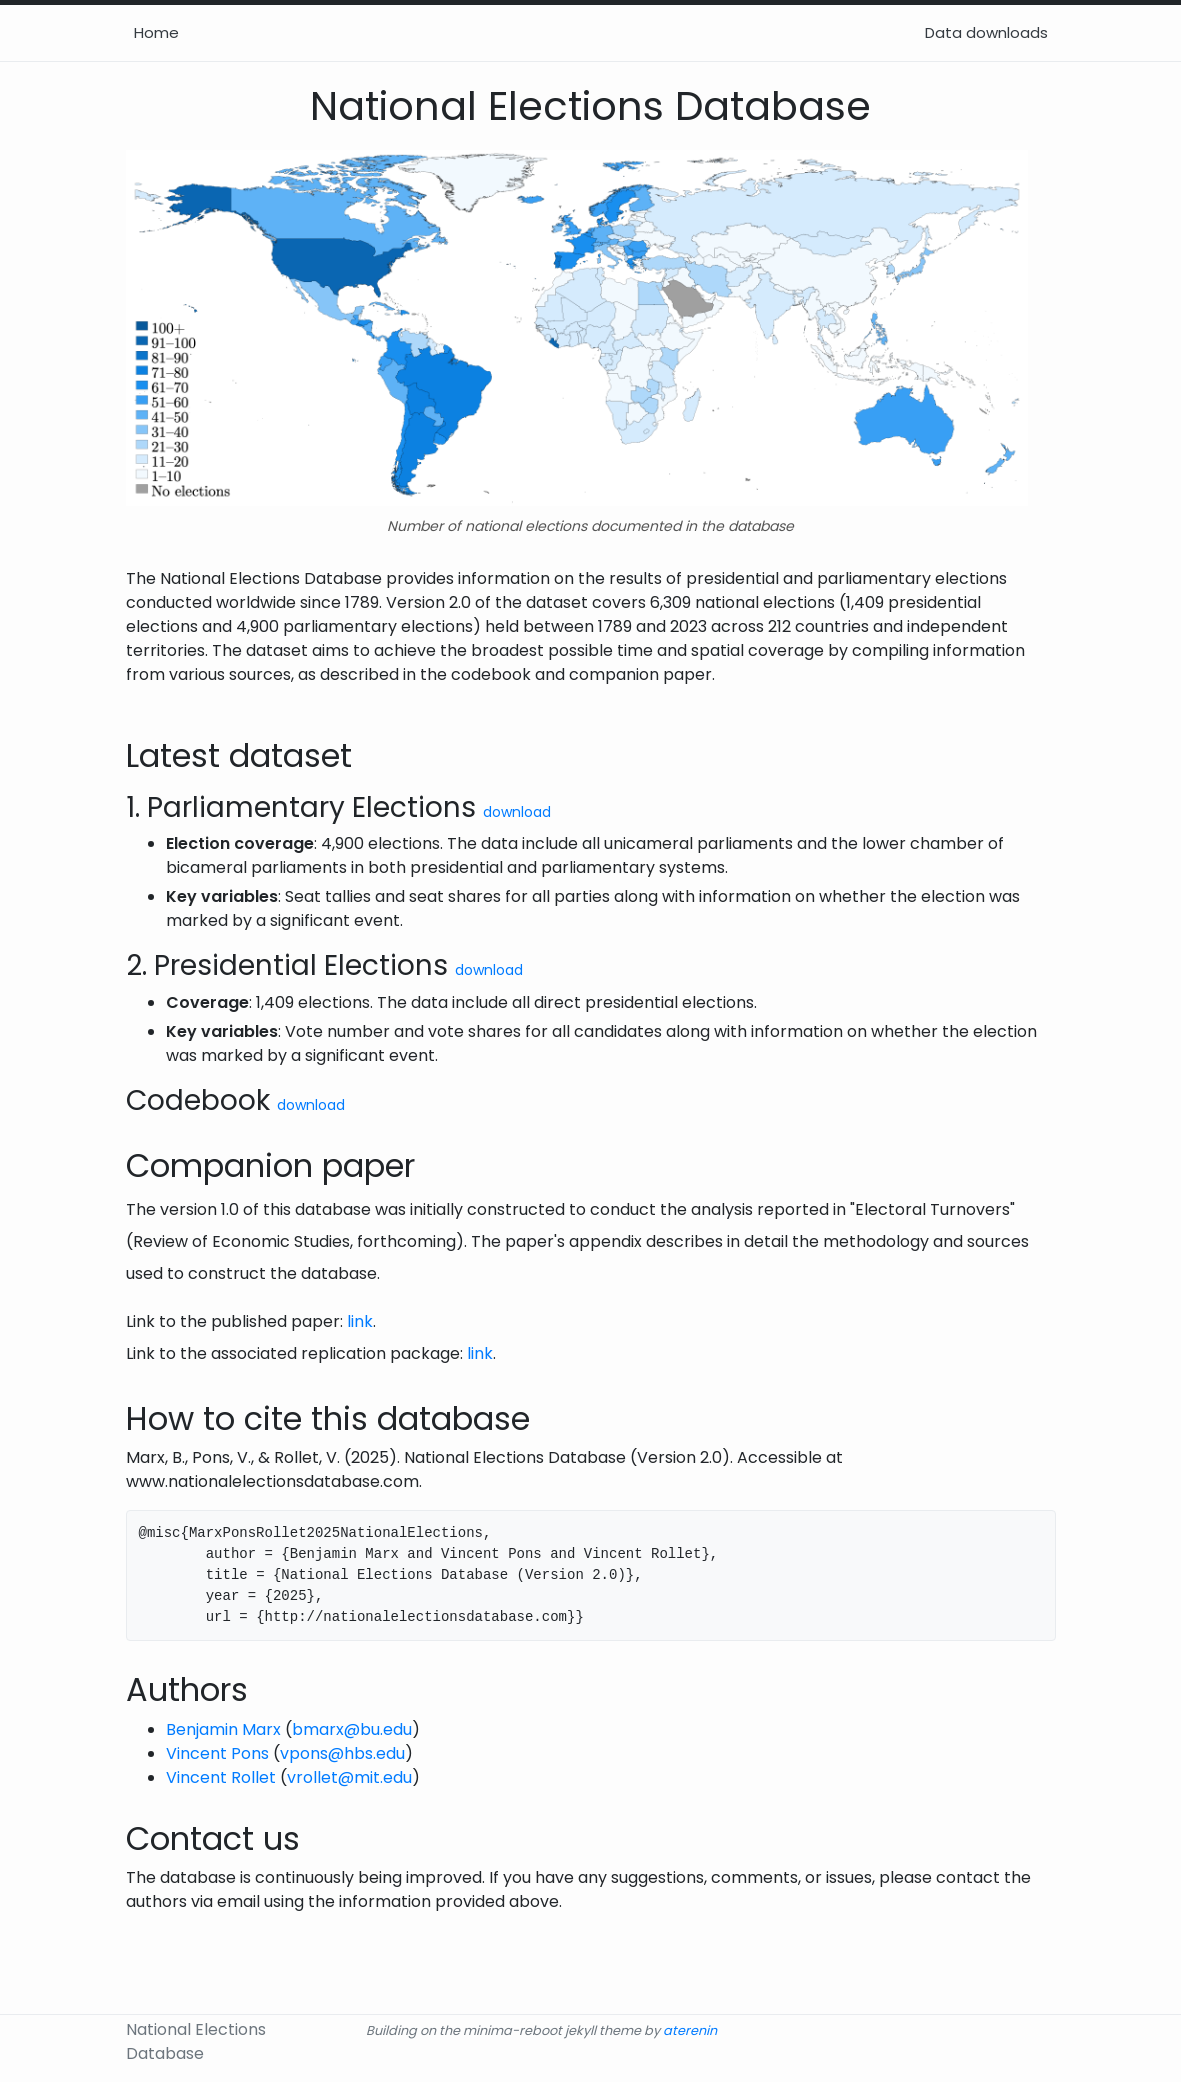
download (517, 812)
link (360, 1321)
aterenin (690, 2030)
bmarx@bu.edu (352, 1729)
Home (156, 32)
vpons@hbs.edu (342, 1753)
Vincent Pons (217, 1753)
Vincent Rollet (221, 1777)
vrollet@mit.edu (349, 1777)
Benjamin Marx (223, 1729)
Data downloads (986, 32)
